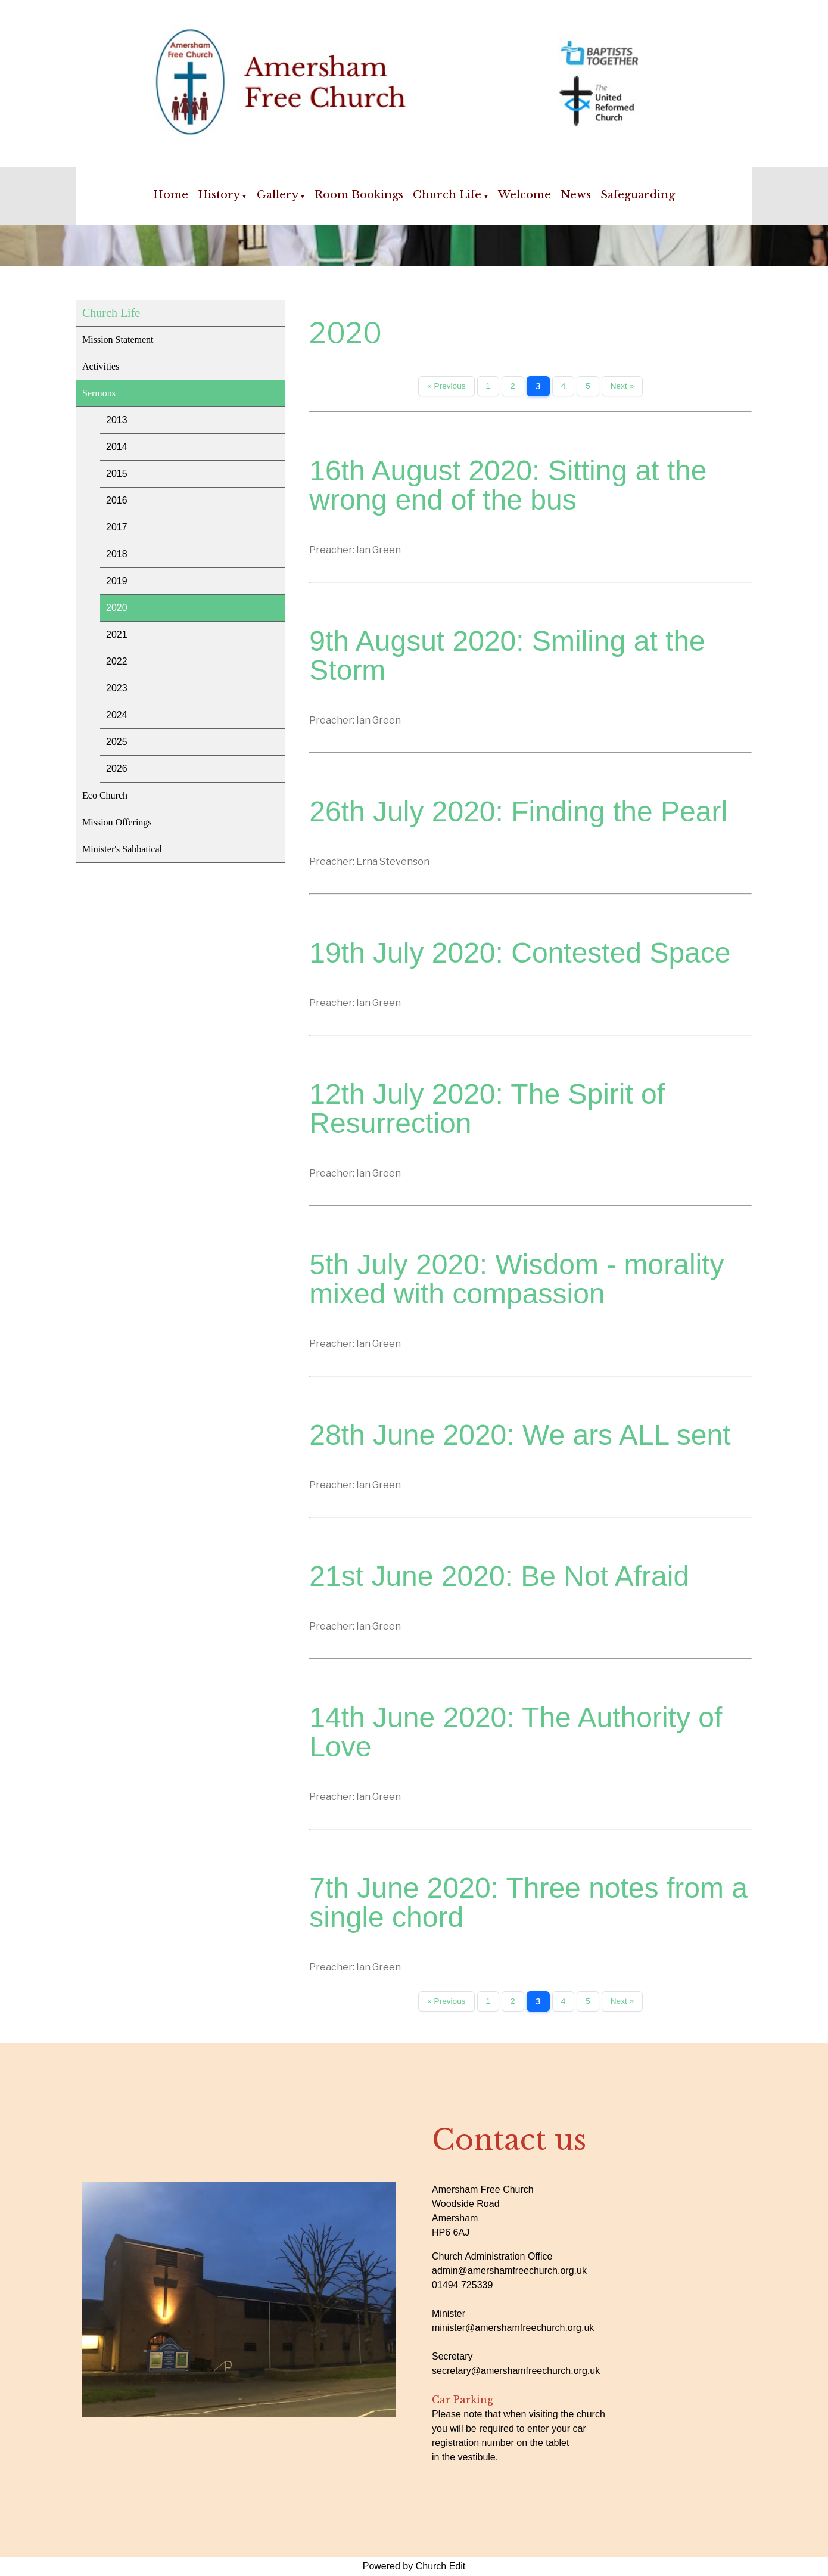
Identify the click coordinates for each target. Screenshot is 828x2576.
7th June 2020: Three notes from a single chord (528, 1902)
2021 (116, 634)
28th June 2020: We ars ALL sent (519, 1435)
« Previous (446, 385)
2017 (116, 527)
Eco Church (104, 795)
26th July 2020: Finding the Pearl (518, 811)
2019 (116, 581)
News (576, 194)
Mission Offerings (117, 822)
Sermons (99, 393)
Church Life (447, 194)
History (219, 194)
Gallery (277, 194)
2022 (116, 661)
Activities (100, 366)
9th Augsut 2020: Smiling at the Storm (507, 655)
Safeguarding (637, 194)
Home (170, 194)
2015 (116, 473)
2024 (116, 715)
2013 (116, 420)
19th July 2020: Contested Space (519, 953)
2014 (116, 447)
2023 (116, 688)
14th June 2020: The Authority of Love (515, 1732)
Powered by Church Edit (414, 2566)
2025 (116, 742)
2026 (116, 769)
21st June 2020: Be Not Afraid (499, 1576)
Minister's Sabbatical (122, 849)
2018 (116, 554)
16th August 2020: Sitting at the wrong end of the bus (507, 485)
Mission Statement (118, 339)
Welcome (524, 194)
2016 (116, 500)
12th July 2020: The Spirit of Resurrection (487, 1108)
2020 (116, 608)
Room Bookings (359, 194)
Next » (622, 385)
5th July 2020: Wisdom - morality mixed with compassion (516, 1279)
